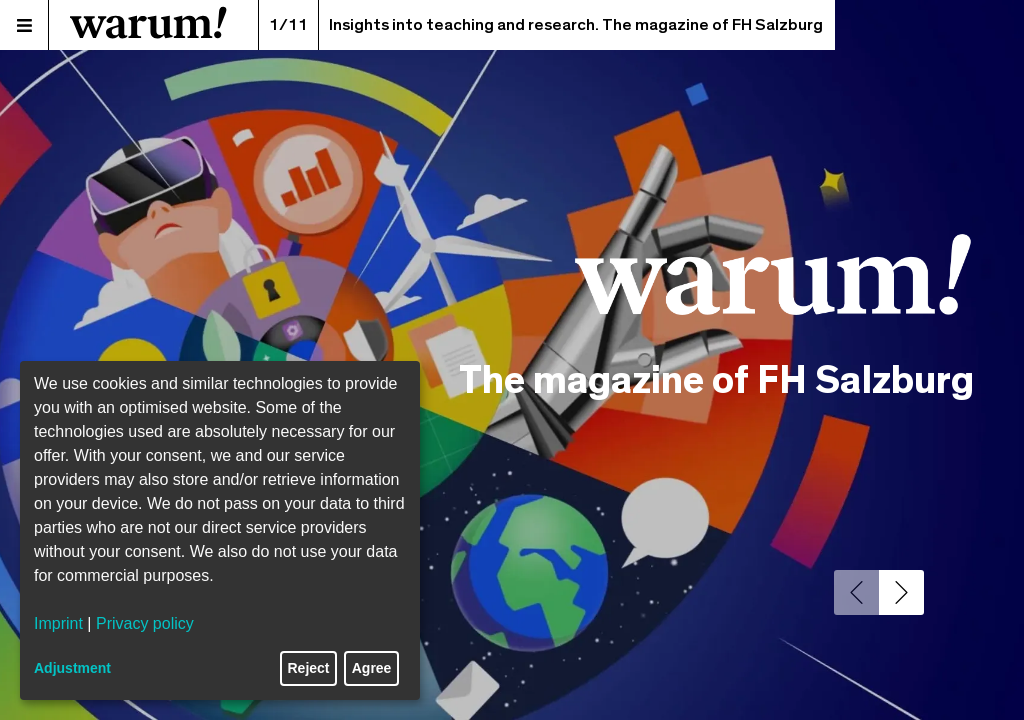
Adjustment (72, 668)
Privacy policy (145, 623)
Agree (372, 668)
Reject (309, 668)
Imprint (58, 623)
